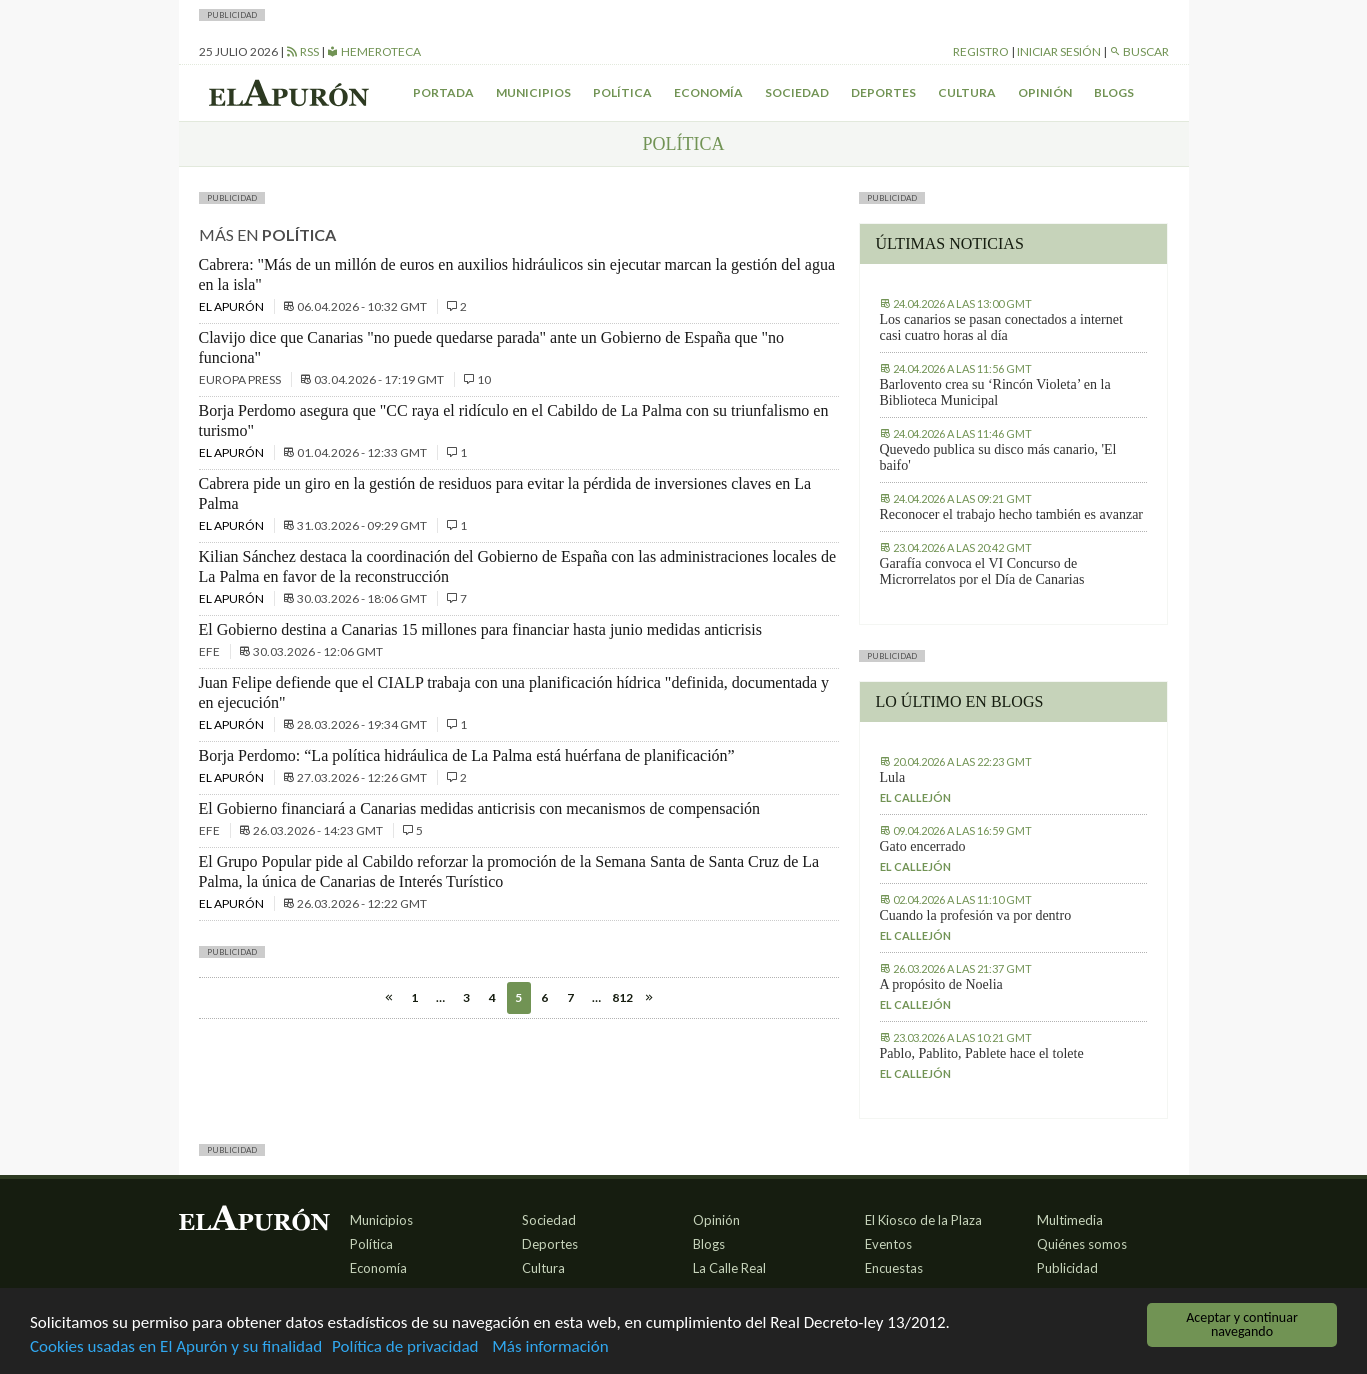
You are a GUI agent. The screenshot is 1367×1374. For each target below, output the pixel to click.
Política (622, 92)
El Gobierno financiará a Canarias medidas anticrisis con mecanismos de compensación (480, 808)
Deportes (883, 92)
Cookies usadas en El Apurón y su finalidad (176, 1348)
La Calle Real (729, 1268)
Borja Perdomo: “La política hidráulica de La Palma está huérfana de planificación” (467, 755)
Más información (550, 1348)
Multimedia (1070, 1220)
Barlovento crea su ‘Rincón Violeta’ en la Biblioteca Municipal (995, 392)
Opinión (1045, 92)
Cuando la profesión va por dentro (976, 915)
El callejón (915, 797)
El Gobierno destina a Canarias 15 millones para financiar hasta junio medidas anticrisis (480, 629)
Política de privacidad (405, 1348)
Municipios (533, 92)
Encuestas (894, 1268)
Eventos (888, 1244)
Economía (708, 92)
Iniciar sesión (1059, 51)
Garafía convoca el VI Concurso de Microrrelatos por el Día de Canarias (982, 571)
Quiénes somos (1082, 1244)
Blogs (1114, 92)
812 (622, 997)
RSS (302, 51)
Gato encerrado (923, 846)
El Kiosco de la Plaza (923, 1220)
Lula (893, 777)
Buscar (1139, 51)
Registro (981, 51)
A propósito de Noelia (941, 984)
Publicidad (1067, 1268)
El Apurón (232, 306)
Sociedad (797, 92)
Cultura (967, 92)
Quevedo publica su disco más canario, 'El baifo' (998, 457)
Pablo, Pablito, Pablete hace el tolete (982, 1053)
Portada (443, 92)
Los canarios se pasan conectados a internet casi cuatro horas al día (1001, 327)
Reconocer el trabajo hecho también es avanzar (1012, 514)
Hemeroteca (374, 51)
